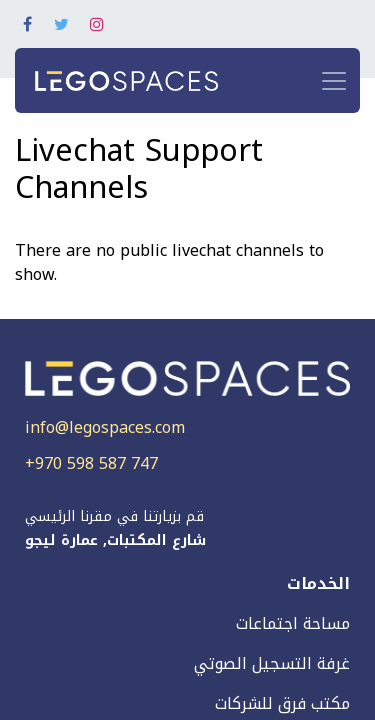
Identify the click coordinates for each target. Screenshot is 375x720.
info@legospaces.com (105, 427)
